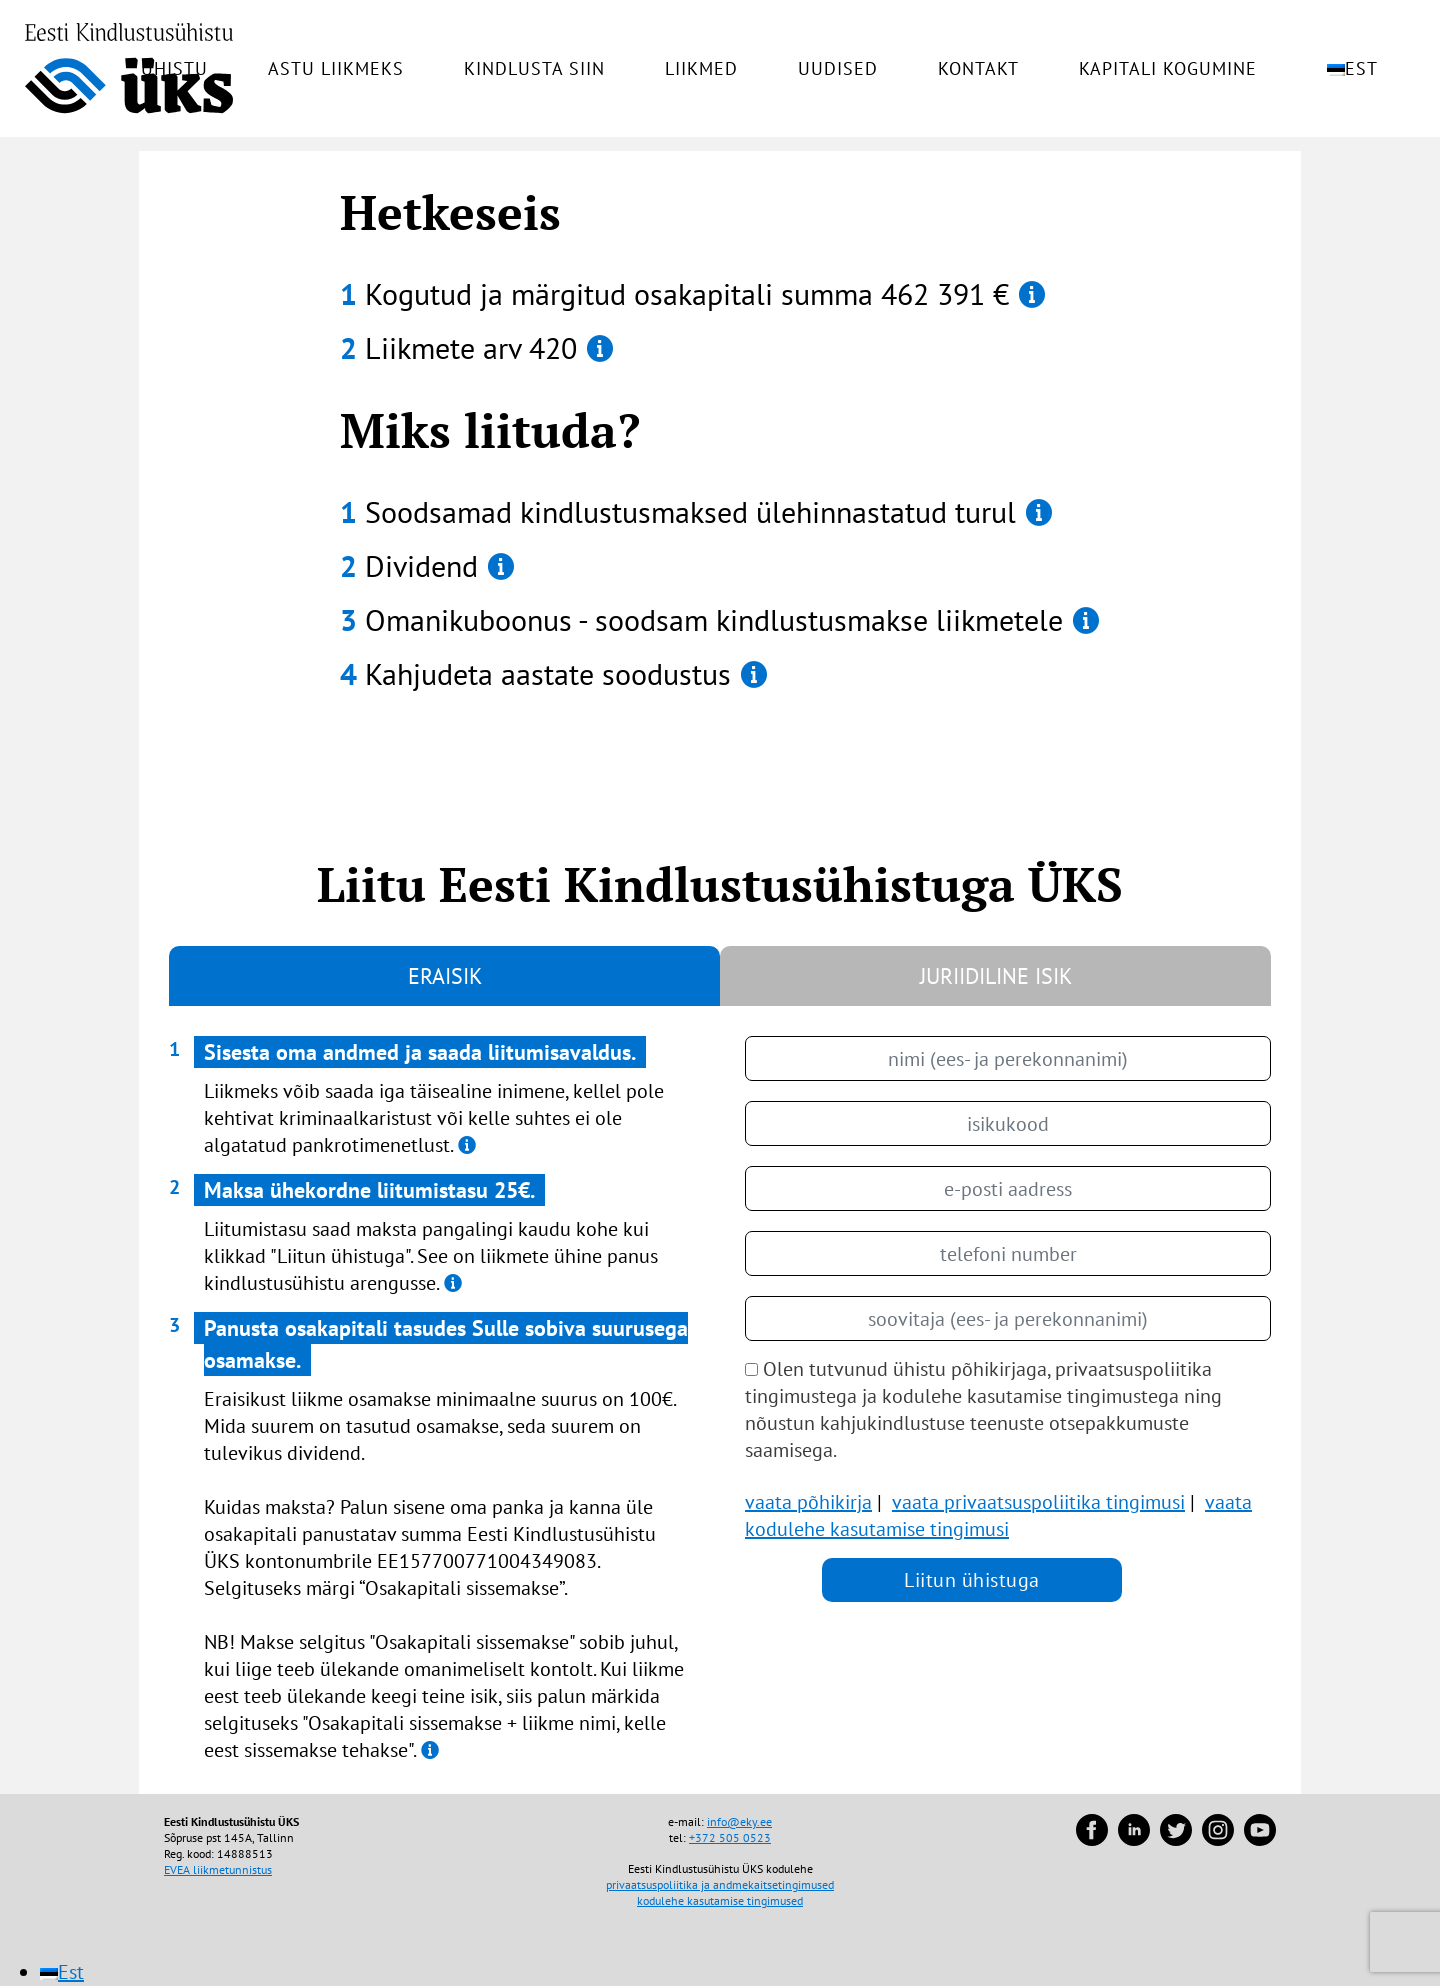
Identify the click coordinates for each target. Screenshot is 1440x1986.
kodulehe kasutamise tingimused (720, 1900)
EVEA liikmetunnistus (218, 1869)
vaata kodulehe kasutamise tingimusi (998, 1515)
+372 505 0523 (730, 1837)
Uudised (838, 69)
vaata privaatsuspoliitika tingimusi (1038, 1502)
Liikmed (701, 69)
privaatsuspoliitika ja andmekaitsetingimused (720, 1884)
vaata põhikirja (808, 1502)
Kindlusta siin (534, 69)
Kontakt (978, 69)
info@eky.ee (739, 1821)
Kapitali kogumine (1168, 69)
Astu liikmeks (336, 69)
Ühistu (174, 69)
